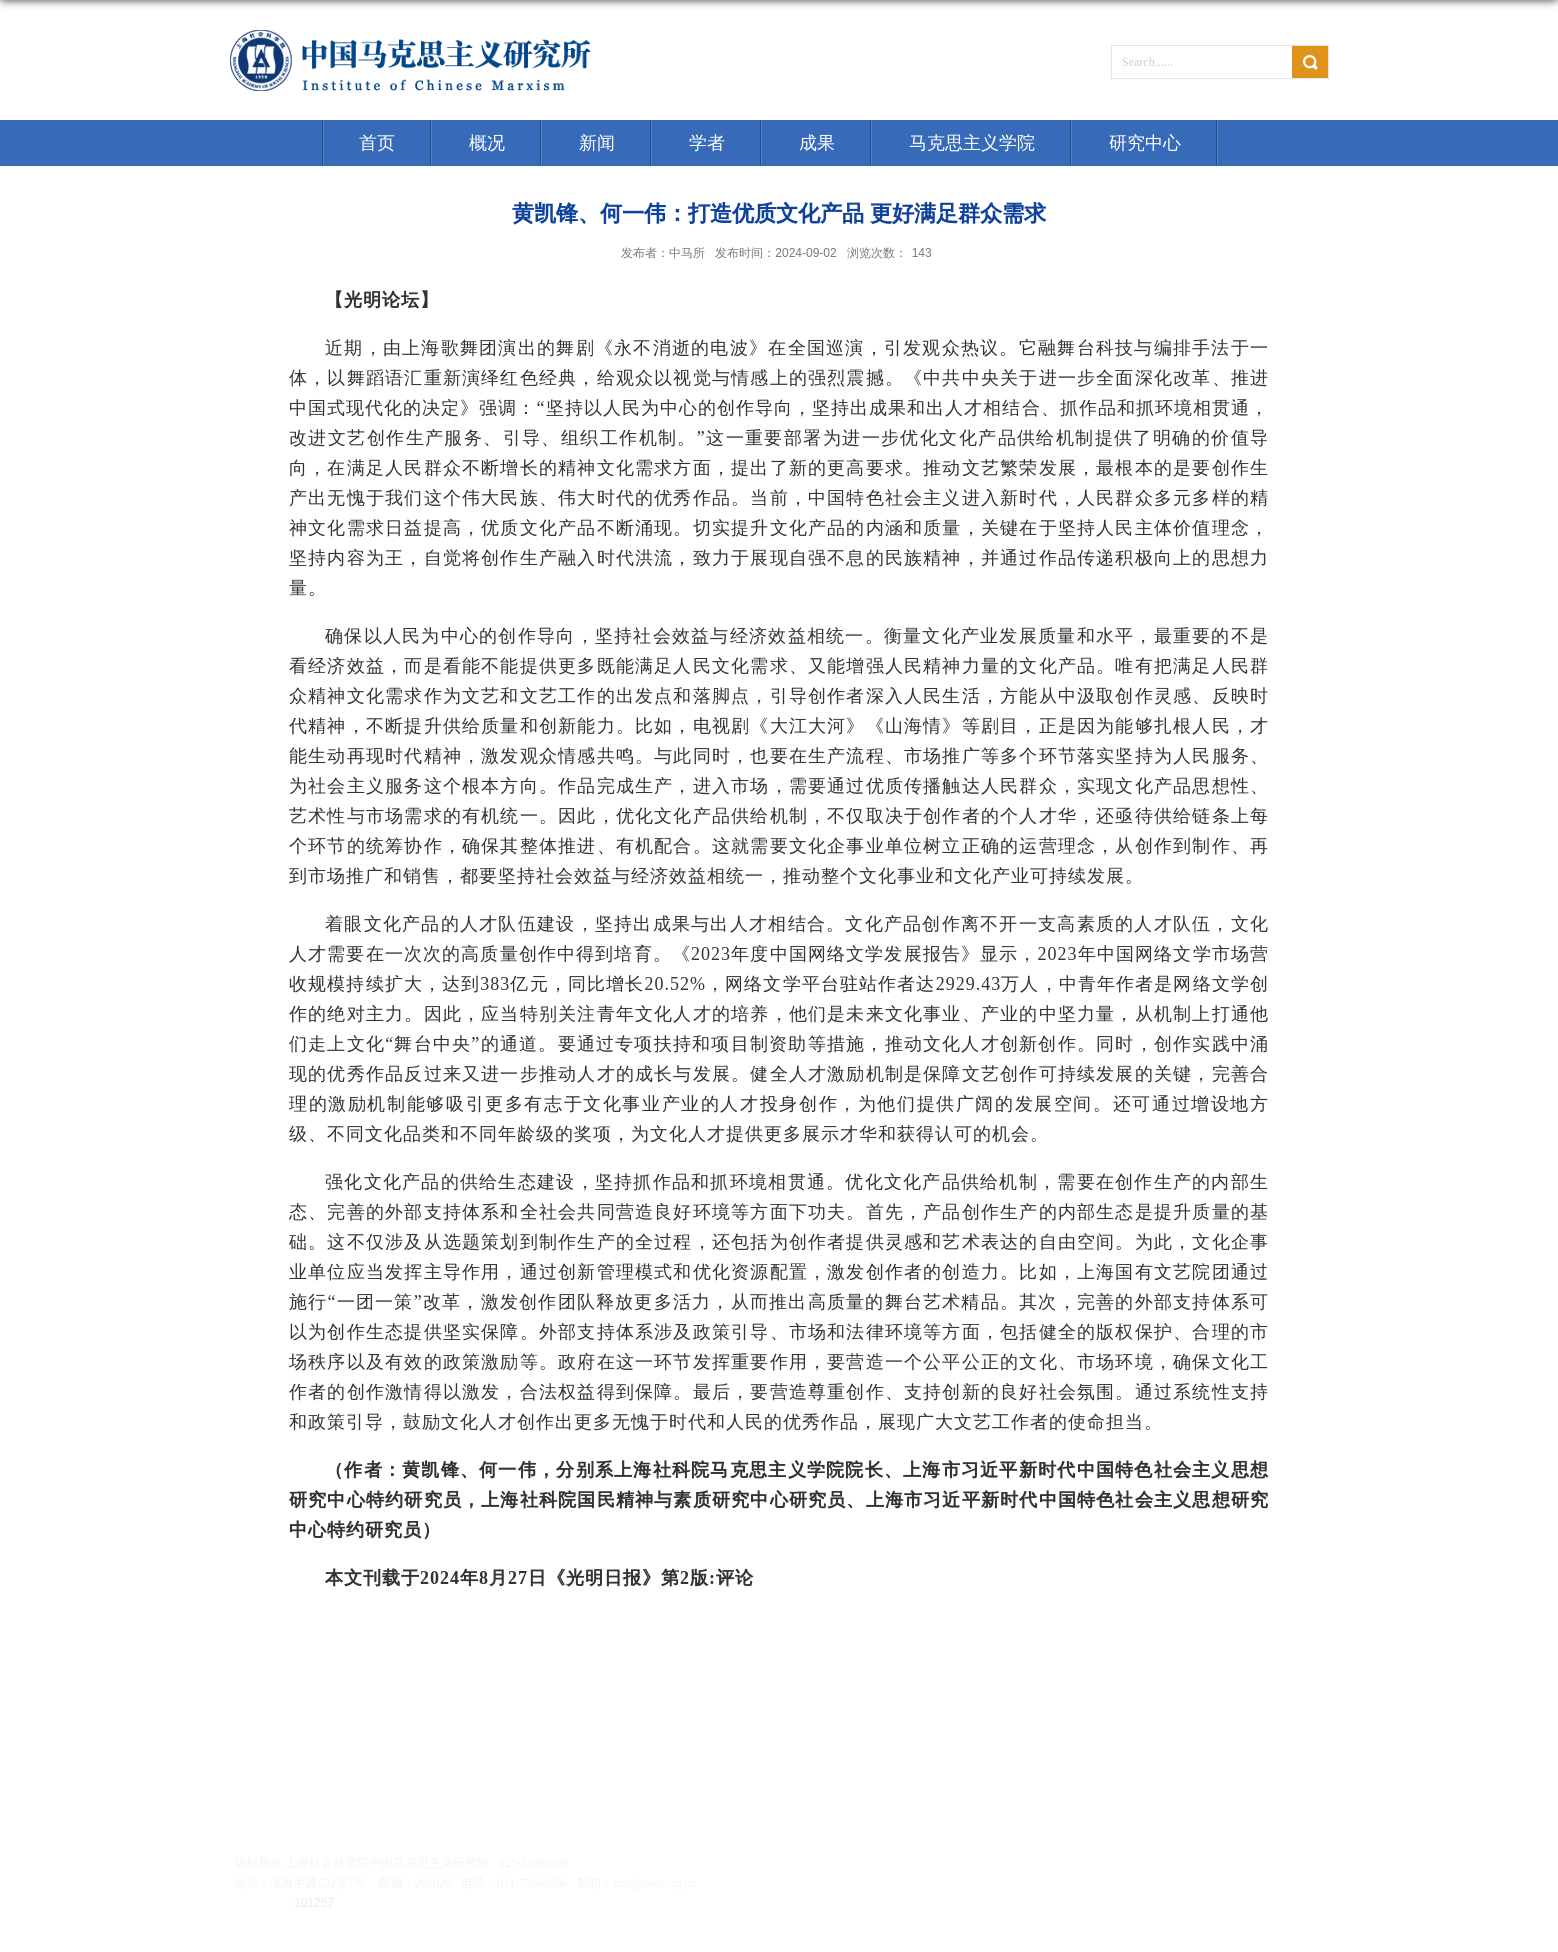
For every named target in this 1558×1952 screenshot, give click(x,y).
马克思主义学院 (972, 143)
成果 (817, 143)
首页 (377, 143)
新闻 (597, 143)
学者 (707, 143)
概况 (487, 143)
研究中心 (1145, 143)
